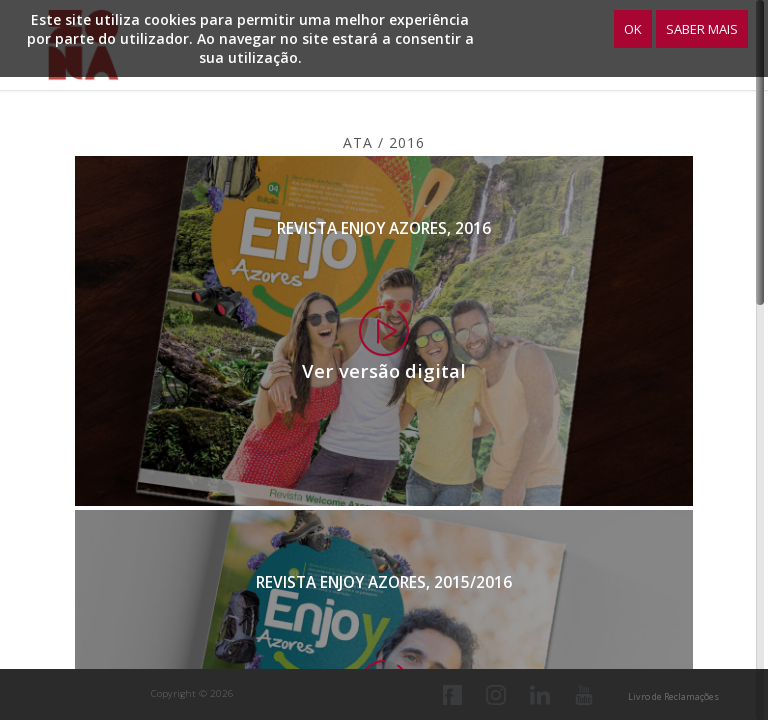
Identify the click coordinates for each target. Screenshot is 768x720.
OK (633, 29)
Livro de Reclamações (673, 696)
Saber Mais (702, 29)
